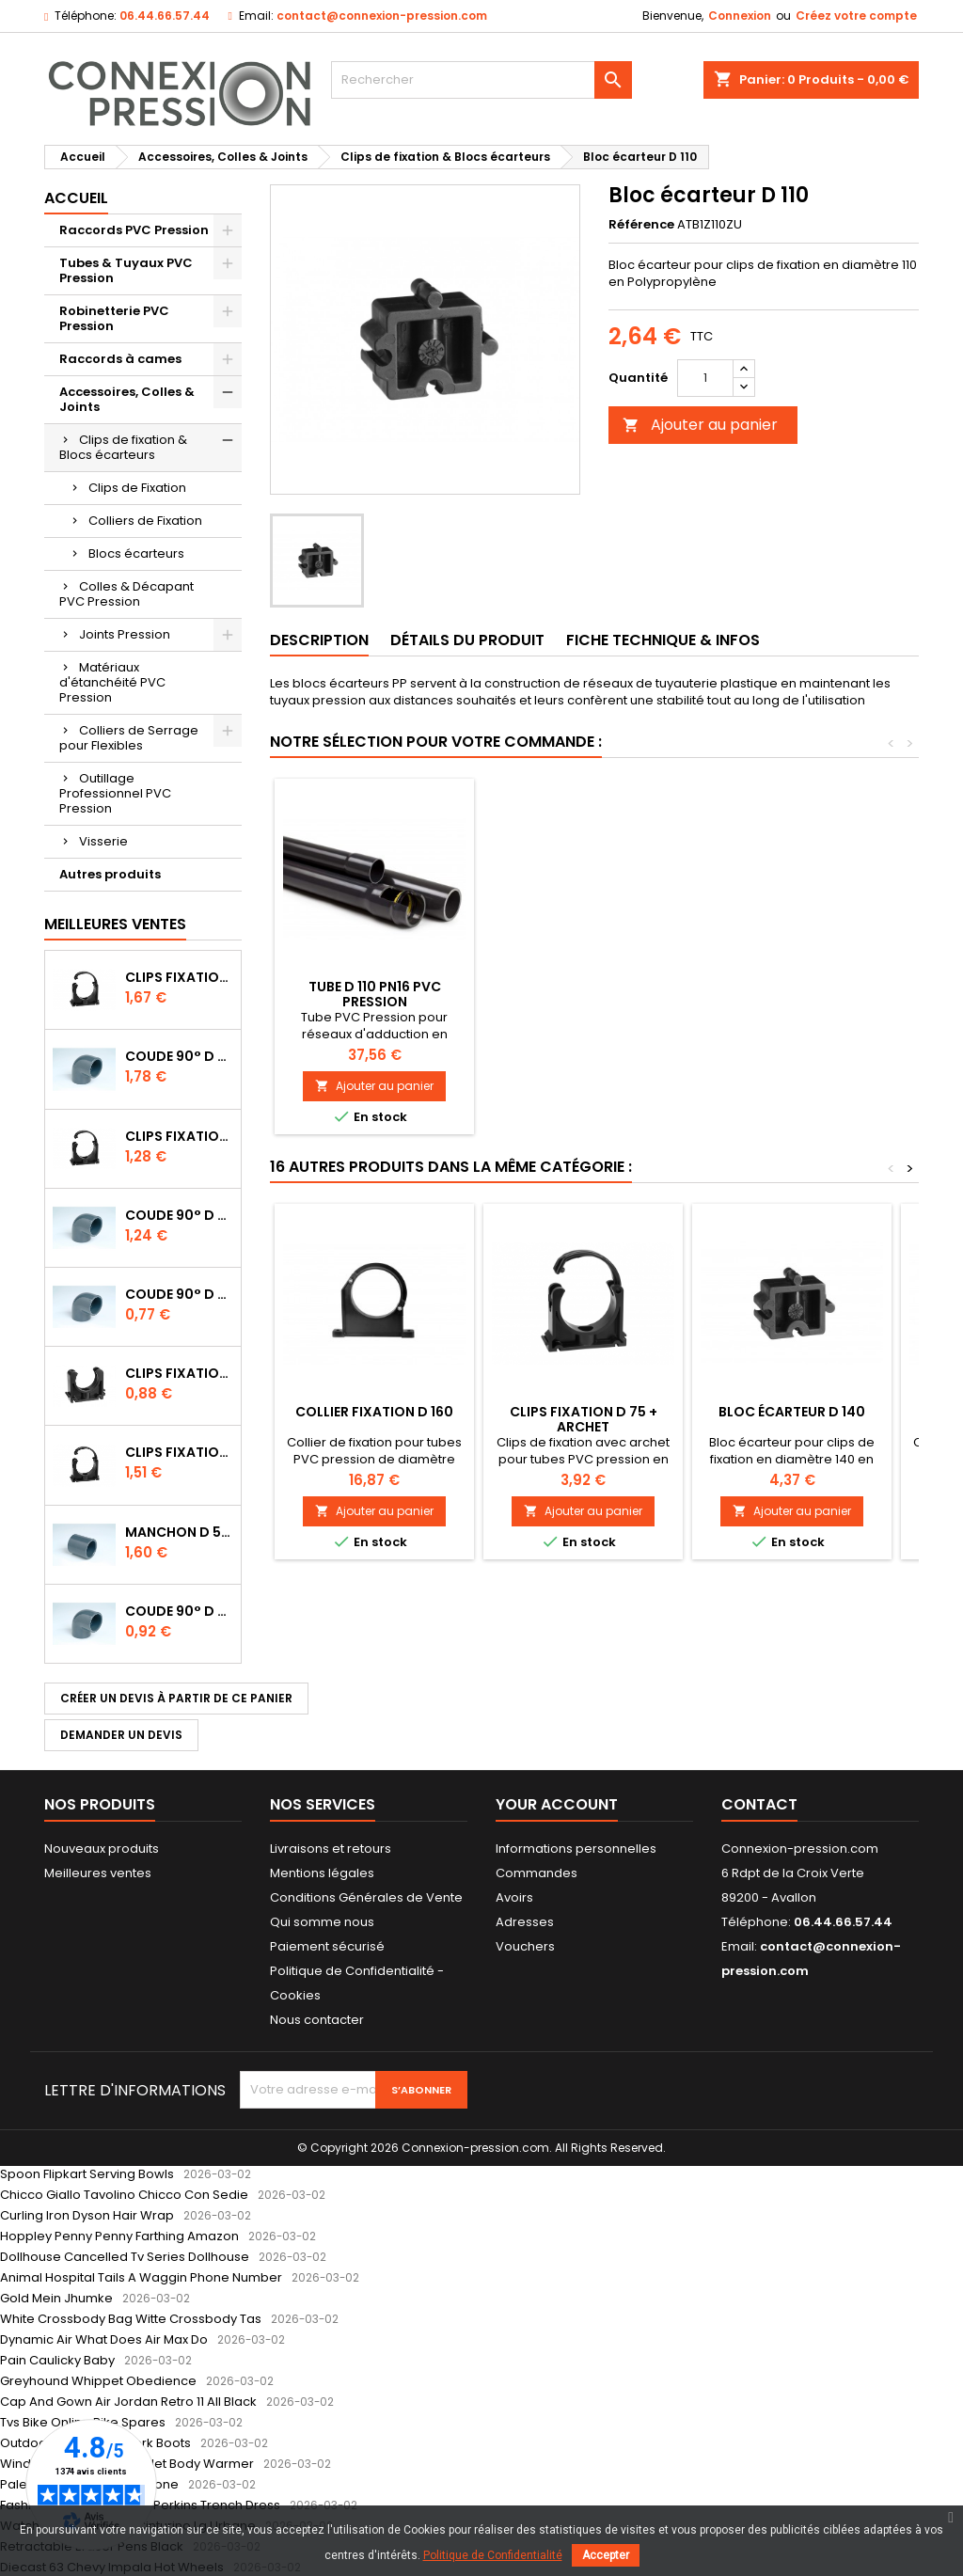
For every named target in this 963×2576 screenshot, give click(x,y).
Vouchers (525, 1946)
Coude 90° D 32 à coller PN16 (179, 1215)
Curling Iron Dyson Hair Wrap (87, 2215)
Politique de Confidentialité (492, 2555)
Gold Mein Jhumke (56, 2298)
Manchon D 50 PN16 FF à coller (179, 1532)
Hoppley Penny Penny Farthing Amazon (119, 2236)
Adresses (525, 1922)
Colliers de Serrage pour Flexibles (128, 737)
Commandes (536, 1873)
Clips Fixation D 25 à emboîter (179, 1373)
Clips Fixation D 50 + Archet (179, 977)
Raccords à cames (120, 359)
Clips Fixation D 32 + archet (179, 1136)
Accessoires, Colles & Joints (127, 399)
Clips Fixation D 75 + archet (583, 1419)
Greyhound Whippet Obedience (98, 2381)
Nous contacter (317, 2020)
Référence (641, 224)
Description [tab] (319, 640)
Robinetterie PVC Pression (114, 318)
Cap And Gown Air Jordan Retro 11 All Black (128, 2401)
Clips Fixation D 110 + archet (375, 994)
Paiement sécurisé (327, 1946)
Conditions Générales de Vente (366, 1897)
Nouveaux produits (101, 1848)
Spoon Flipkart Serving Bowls (87, 2174)
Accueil (76, 198)
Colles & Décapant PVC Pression (126, 593)
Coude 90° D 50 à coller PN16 (179, 1056)
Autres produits (110, 874)
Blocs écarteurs (136, 553)
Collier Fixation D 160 (374, 1411)
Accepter (605, 2555)
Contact (759, 1804)
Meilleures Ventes (115, 924)
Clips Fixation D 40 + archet (179, 1452)
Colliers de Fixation (145, 520)
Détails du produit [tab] (467, 640)
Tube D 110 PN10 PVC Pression (583, 994)
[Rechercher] (481, 80)
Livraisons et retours (330, 1848)
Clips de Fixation (137, 488)
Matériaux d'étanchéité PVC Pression (112, 682)
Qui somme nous (322, 1922)
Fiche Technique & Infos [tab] (663, 640)
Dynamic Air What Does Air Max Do (104, 2339)
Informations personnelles (576, 1848)
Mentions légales (322, 1873)
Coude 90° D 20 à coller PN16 (179, 1294)
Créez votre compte (856, 16)
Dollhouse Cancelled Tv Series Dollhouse (124, 2257)
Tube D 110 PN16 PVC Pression (792, 994)
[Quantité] (705, 378)
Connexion (739, 16)
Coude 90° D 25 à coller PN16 (179, 1611)
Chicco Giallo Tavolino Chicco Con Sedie (124, 2195)
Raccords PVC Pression (134, 230)
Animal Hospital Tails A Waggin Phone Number (141, 2277)
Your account (557, 1804)
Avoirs (514, 1897)
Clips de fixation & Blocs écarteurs (123, 447)
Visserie (103, 841)
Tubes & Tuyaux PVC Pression (126, 270)
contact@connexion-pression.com (381, 16)
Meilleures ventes (97, 1873)
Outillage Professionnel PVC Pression (115, 793)
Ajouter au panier (700, 424)
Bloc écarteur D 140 (791, 1411)
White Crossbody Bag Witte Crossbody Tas (130, 2319)
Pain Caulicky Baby (57, 2360)
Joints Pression (124, 634)
